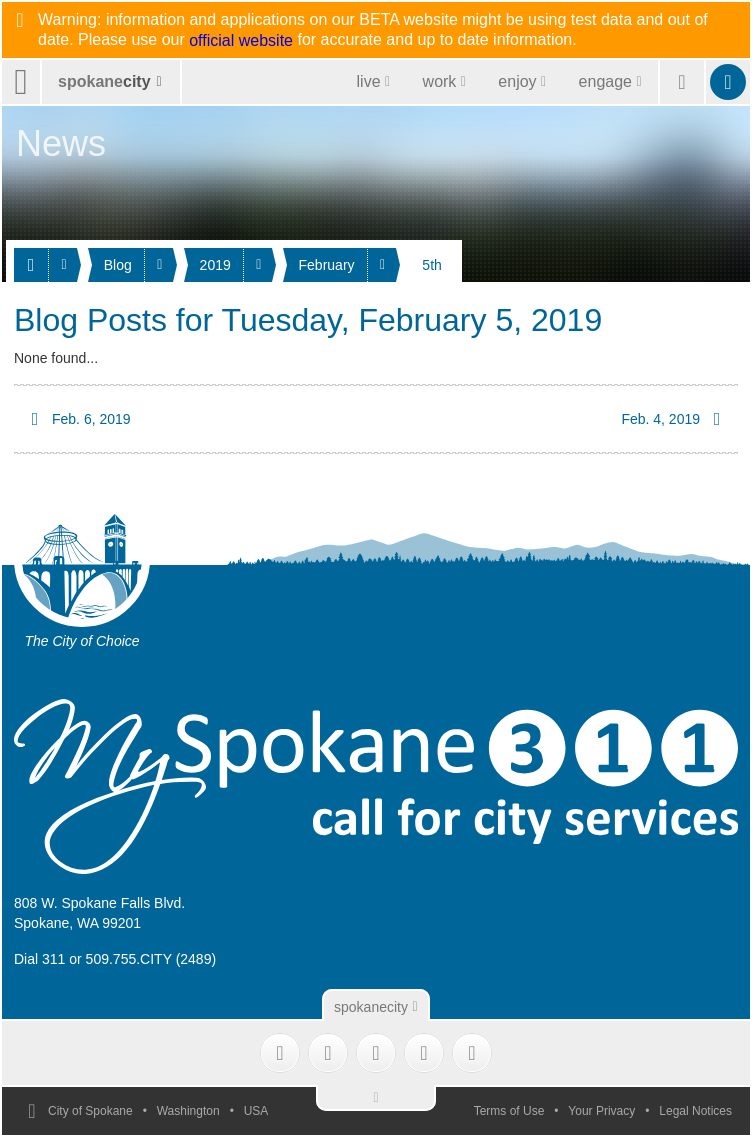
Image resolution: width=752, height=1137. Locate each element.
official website (241, 41)
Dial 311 (39, 959)
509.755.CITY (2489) (151, 959)
